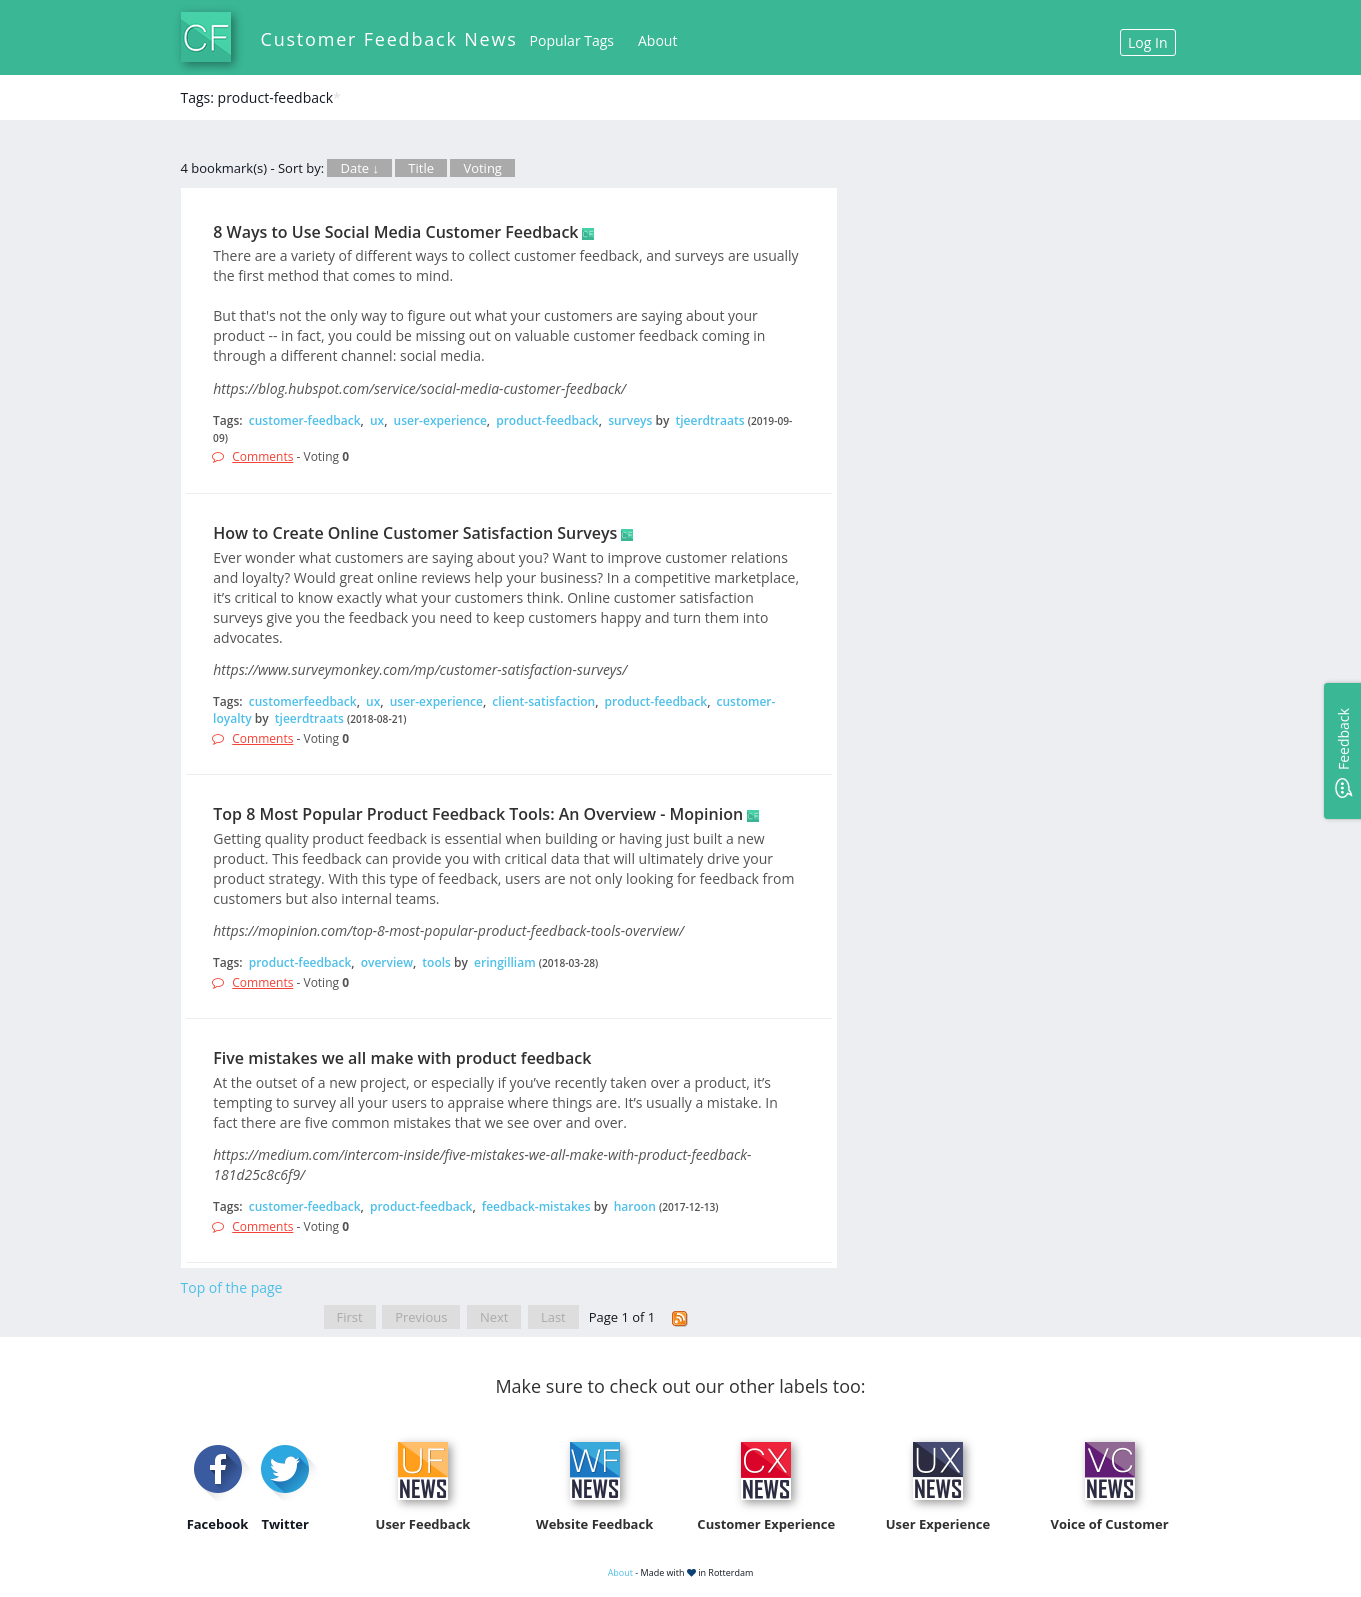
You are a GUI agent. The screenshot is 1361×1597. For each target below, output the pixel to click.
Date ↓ (359, 168)
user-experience (440, 420)
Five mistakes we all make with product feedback (402, 1058)
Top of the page (232, 1287)
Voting (482, 168)
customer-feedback (305, 420)
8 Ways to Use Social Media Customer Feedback (395, 232)
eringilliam (505, 962)
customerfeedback (303, 701)
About (657, 40)
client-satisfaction (543, 701)
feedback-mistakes (536, 1206)
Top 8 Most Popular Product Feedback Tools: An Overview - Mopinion (478, 814)
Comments (262, 456)
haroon (635, 1206)
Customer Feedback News (389, 39)
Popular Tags (572, 40)
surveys (630, 420)
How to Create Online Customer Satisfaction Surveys (415, 533)
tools (436, 962)
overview (387, 962)
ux (377, 420)
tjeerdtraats (710, 420)
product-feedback (547, 420)
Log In (1147, 42)
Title (421, 168)
